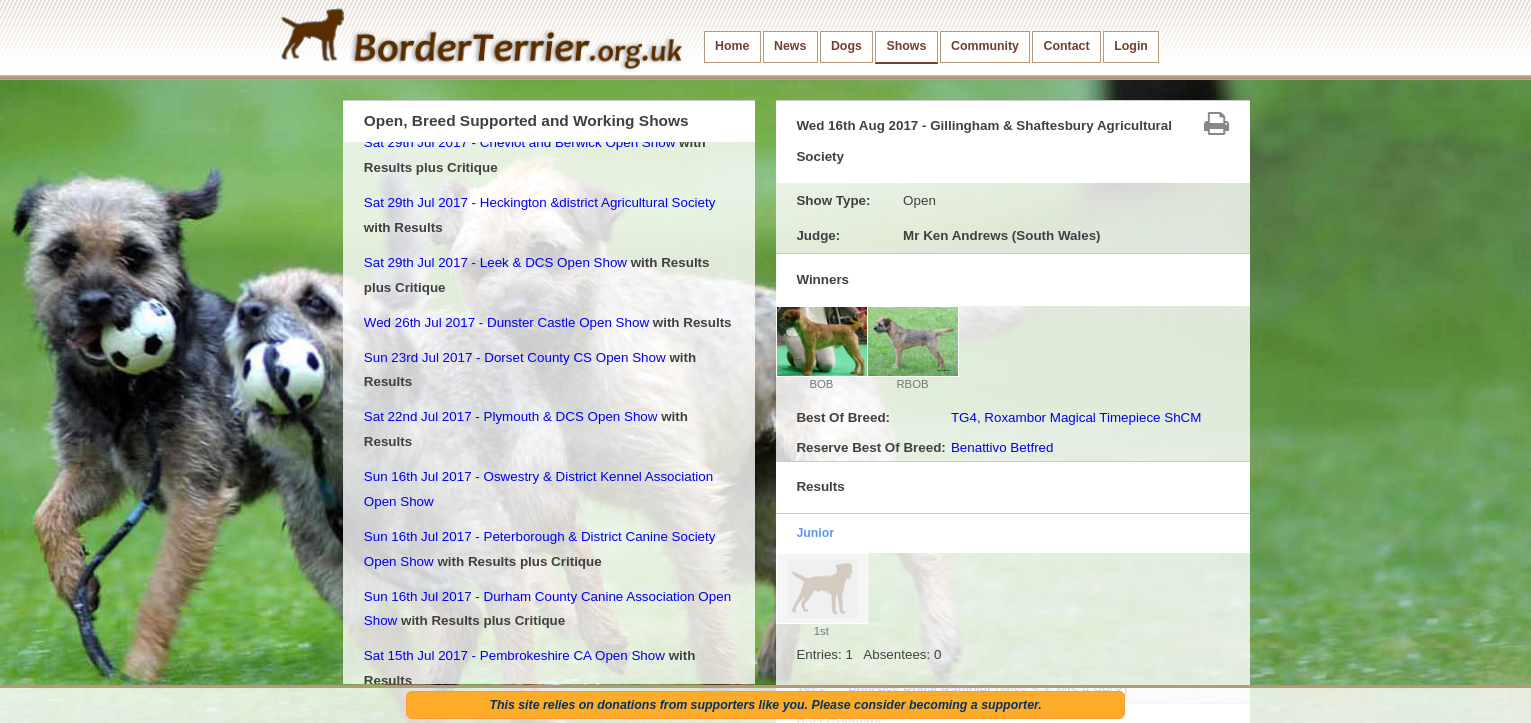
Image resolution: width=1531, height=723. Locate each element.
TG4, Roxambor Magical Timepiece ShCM (1076, 417)
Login (1131, 46)
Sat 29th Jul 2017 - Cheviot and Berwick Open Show (520, 142)
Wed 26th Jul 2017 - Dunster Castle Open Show (506, 322)
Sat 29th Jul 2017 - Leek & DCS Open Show (495, 262)
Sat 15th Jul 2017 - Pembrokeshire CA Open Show (514, 655)
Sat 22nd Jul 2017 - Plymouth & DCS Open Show (511, 416)
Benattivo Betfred (1002, 447)
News (790, 46)
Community (985, 46)
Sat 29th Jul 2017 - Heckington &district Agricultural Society (540, 202)
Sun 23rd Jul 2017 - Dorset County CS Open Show (515, 357)
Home (732, 46)
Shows (906, 46)
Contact (1067, 46)
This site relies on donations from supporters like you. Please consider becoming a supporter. (765, 705)
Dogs (846, 46)
